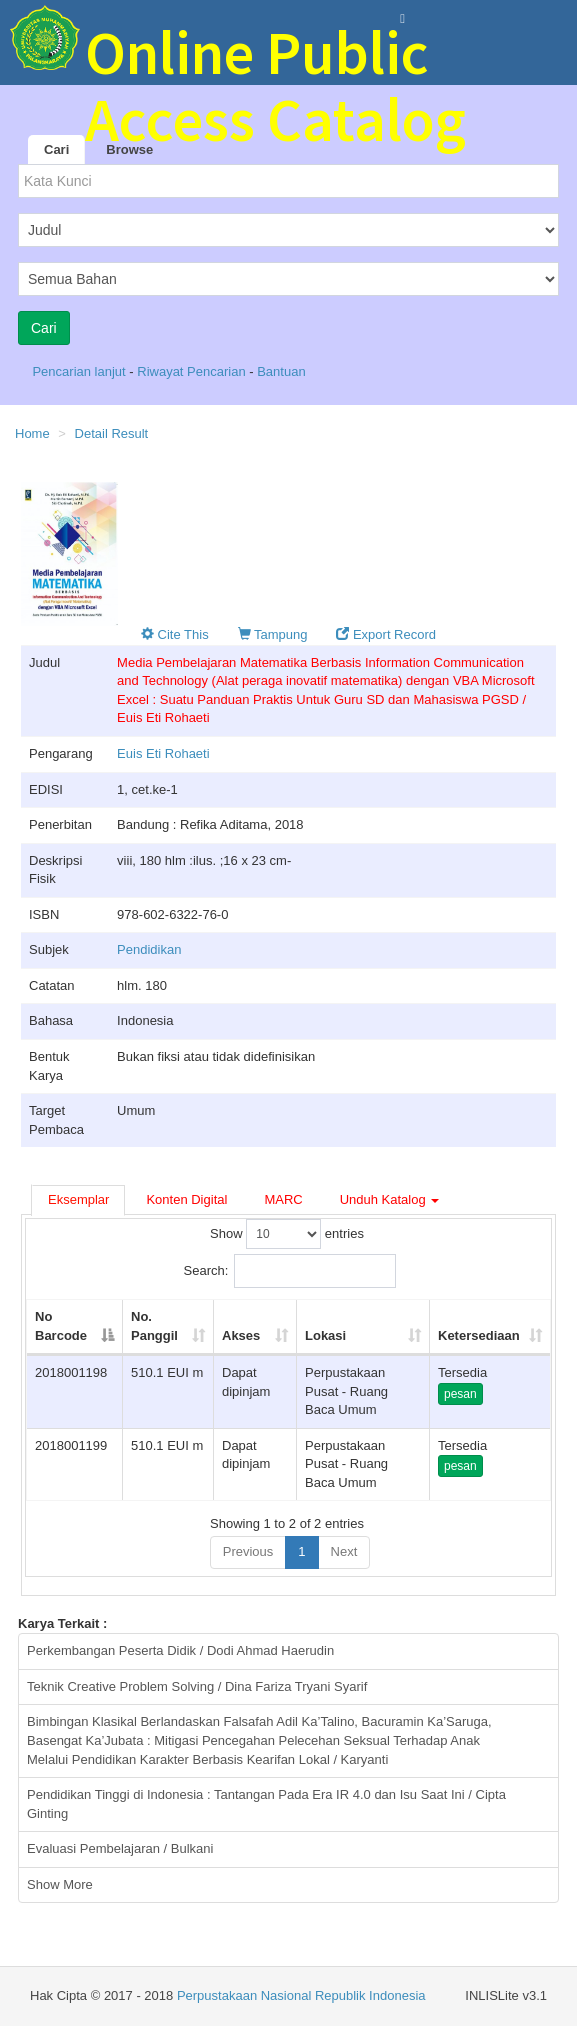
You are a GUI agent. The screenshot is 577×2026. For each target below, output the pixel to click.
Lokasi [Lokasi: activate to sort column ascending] (325, 1335)
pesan (460, 1394)
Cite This (175, 634)
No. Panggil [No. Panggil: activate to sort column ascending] (154, 1326)
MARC (283, 1199)
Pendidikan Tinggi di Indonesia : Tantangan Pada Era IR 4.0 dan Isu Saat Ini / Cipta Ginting (266, 1804)
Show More (60, 1884)
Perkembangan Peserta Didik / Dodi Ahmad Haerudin (180, 1650)
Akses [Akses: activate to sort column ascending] (241, 1335)
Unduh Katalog (390, 1199)
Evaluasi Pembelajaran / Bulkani (120, 1848)
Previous (248, 1551)
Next (344, 1551)
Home (32, 433)
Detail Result (112, 433)
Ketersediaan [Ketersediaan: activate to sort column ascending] (479, 1335)
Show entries (287, 1234)
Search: (290, 1271)
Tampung (273, 634)
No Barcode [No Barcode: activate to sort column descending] (61, 1326)
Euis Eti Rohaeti (163, 753)
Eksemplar (78, 1199)
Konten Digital (186, 1199)
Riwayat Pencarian (193, 371)
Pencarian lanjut (80, 371)
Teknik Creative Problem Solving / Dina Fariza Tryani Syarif (197, 1686)
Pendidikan (149, 949)
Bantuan (281, 371)
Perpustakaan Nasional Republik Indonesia (301, 1995)
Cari (56, 149)
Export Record (386, 634)
